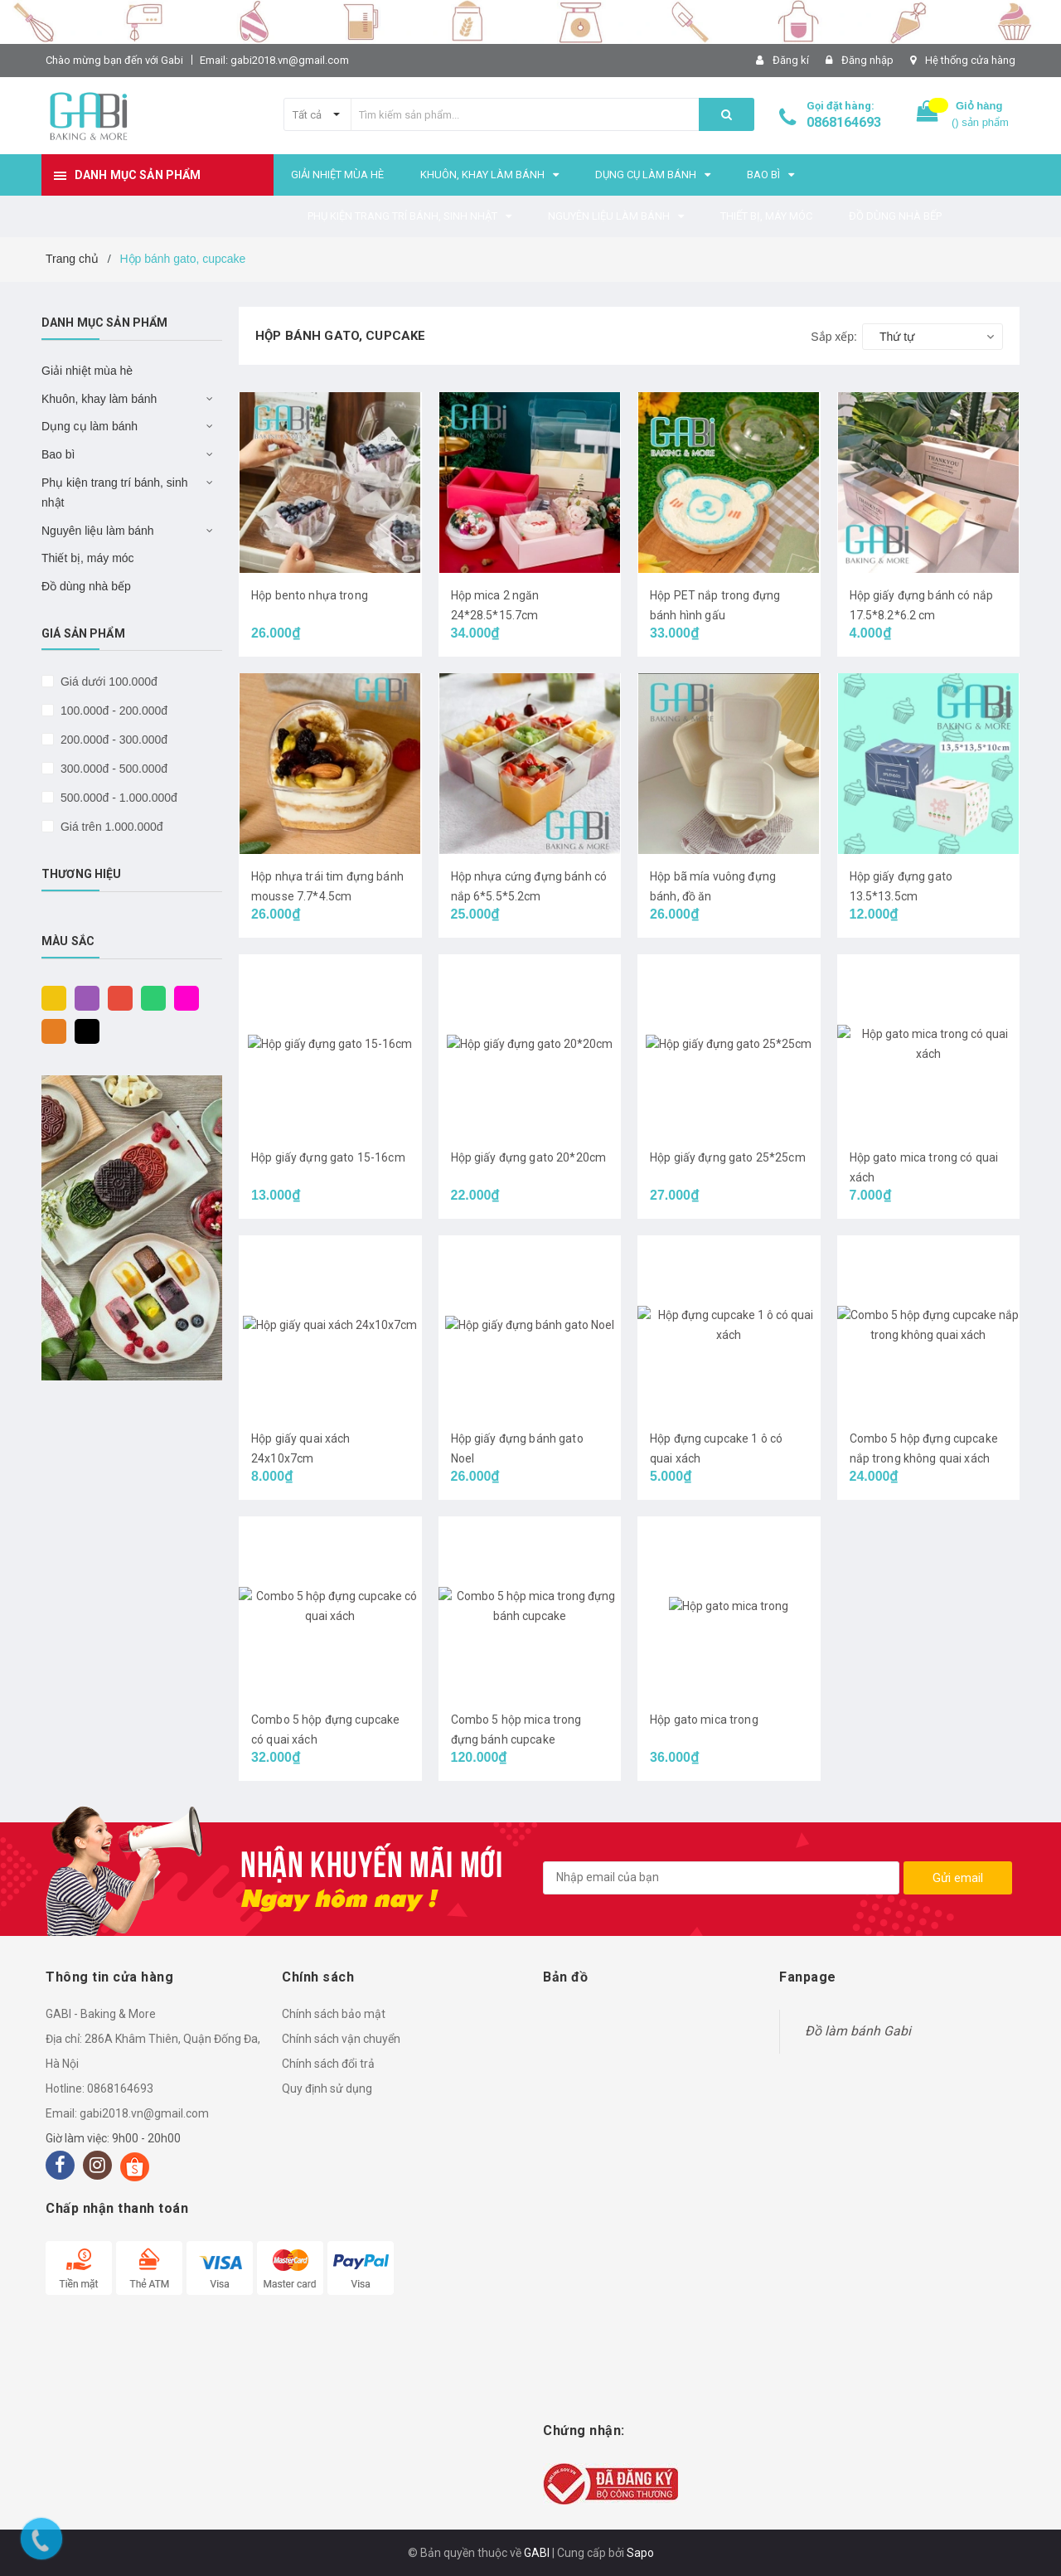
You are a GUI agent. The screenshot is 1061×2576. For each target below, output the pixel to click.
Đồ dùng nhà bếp (86, 586)
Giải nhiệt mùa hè (87, 370)
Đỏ (116, 997)
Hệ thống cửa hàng (970, 60)
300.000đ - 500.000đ (112, 768)
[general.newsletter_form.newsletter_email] (721, 1877)
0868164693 (844, 122)
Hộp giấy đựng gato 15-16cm (328, 1157)
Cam (49, 1030)
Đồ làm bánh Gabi (858, 2031)
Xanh (149, 997)
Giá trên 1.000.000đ (110, 826)
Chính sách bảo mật (333, 2014)
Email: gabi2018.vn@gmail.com (274, 60)
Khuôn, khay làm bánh (99, 398)
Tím (83, 997)
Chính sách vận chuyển (341, 2038)
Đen (83, 1030)
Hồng (182, 997)
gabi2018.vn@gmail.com (144, 2113)
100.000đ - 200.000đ (112, 710)
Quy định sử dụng (327, 2088)
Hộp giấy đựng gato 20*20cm (529, 1157)
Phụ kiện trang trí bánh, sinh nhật (114, 492)
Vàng (49, 997)
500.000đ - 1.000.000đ (117, 797)
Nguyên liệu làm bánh (97, 530)
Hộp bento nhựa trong (309, 595)
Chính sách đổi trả (328, 2063)
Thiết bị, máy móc (87, 558)
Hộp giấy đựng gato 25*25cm (728, 1157)
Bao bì (58, 454)
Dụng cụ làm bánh (89, 426)
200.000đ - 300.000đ (112, 739)
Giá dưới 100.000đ (107, 681)
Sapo (640, 2552)
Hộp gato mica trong (704, 1719)
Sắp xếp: (834, 336)
